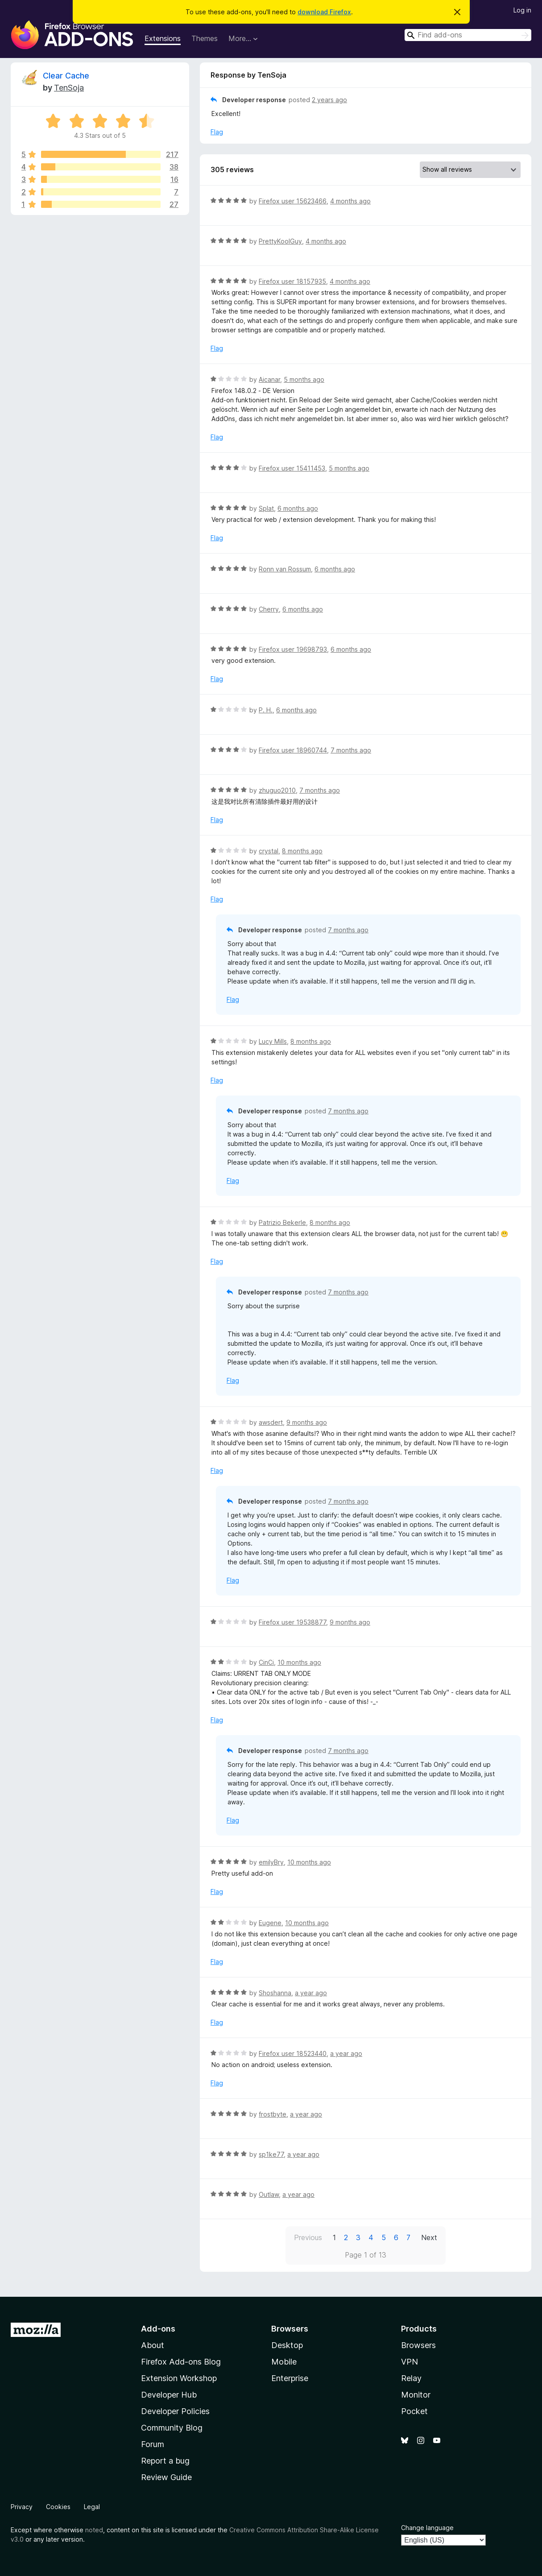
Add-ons (158, 2328)
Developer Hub (169, 2394)
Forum (152, 2444)
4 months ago (350, 201)
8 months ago (302, 851)
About (152, 2345)
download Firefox (324, 12)
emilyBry (271, 1862)
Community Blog (172, 2427)
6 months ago (297, 508)
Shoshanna (275, 1993)
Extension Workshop (179, 2378)
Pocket (414, 2411)
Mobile (284, 2361)
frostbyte (272, 2114)
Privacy (22, 2506)
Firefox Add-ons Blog (181, 2361)
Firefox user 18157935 (292, 281)
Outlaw (269, 2194)
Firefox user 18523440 (293, 2053)
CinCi (266, 1662)
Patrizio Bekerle (282, 1222)
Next (429, 2237)
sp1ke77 (271, 2154)
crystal (268, 851)
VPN (409, 2361)
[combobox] (468, 35)
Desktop (287, 2345)
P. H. (266, 710)
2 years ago (329, 99)
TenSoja (69, 87)
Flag (217, 132)
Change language (427, 2527)
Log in (522, 10)
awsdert (271, 1422)
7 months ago (351, 750)
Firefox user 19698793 (293, 649)
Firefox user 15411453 (292, 468)
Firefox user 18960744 (293, 750)
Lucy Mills (273, 1041)
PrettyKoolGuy (280, 241)
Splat (266, 508)
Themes (204, 38)
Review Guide (166, 2477)
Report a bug (165, 2460)
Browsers (418, 2345)
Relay (411, 2378)
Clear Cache (66, 75)
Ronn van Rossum (285, 569)
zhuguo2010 (277, 790)
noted (94, 2530)
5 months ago (304, 379)
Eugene (270, 1923)
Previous (308, 2237)
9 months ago (306, 1422)
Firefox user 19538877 (292, 1622)
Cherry (269, 609)
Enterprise (289, 2378)
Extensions (163, 38)
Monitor (415, 2394)
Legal (92, 2506)
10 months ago (299, 1662)
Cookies (58, 2506)
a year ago (311, 1993)
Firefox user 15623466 (293, 201)
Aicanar (269, 379)
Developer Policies (175, 2411)
